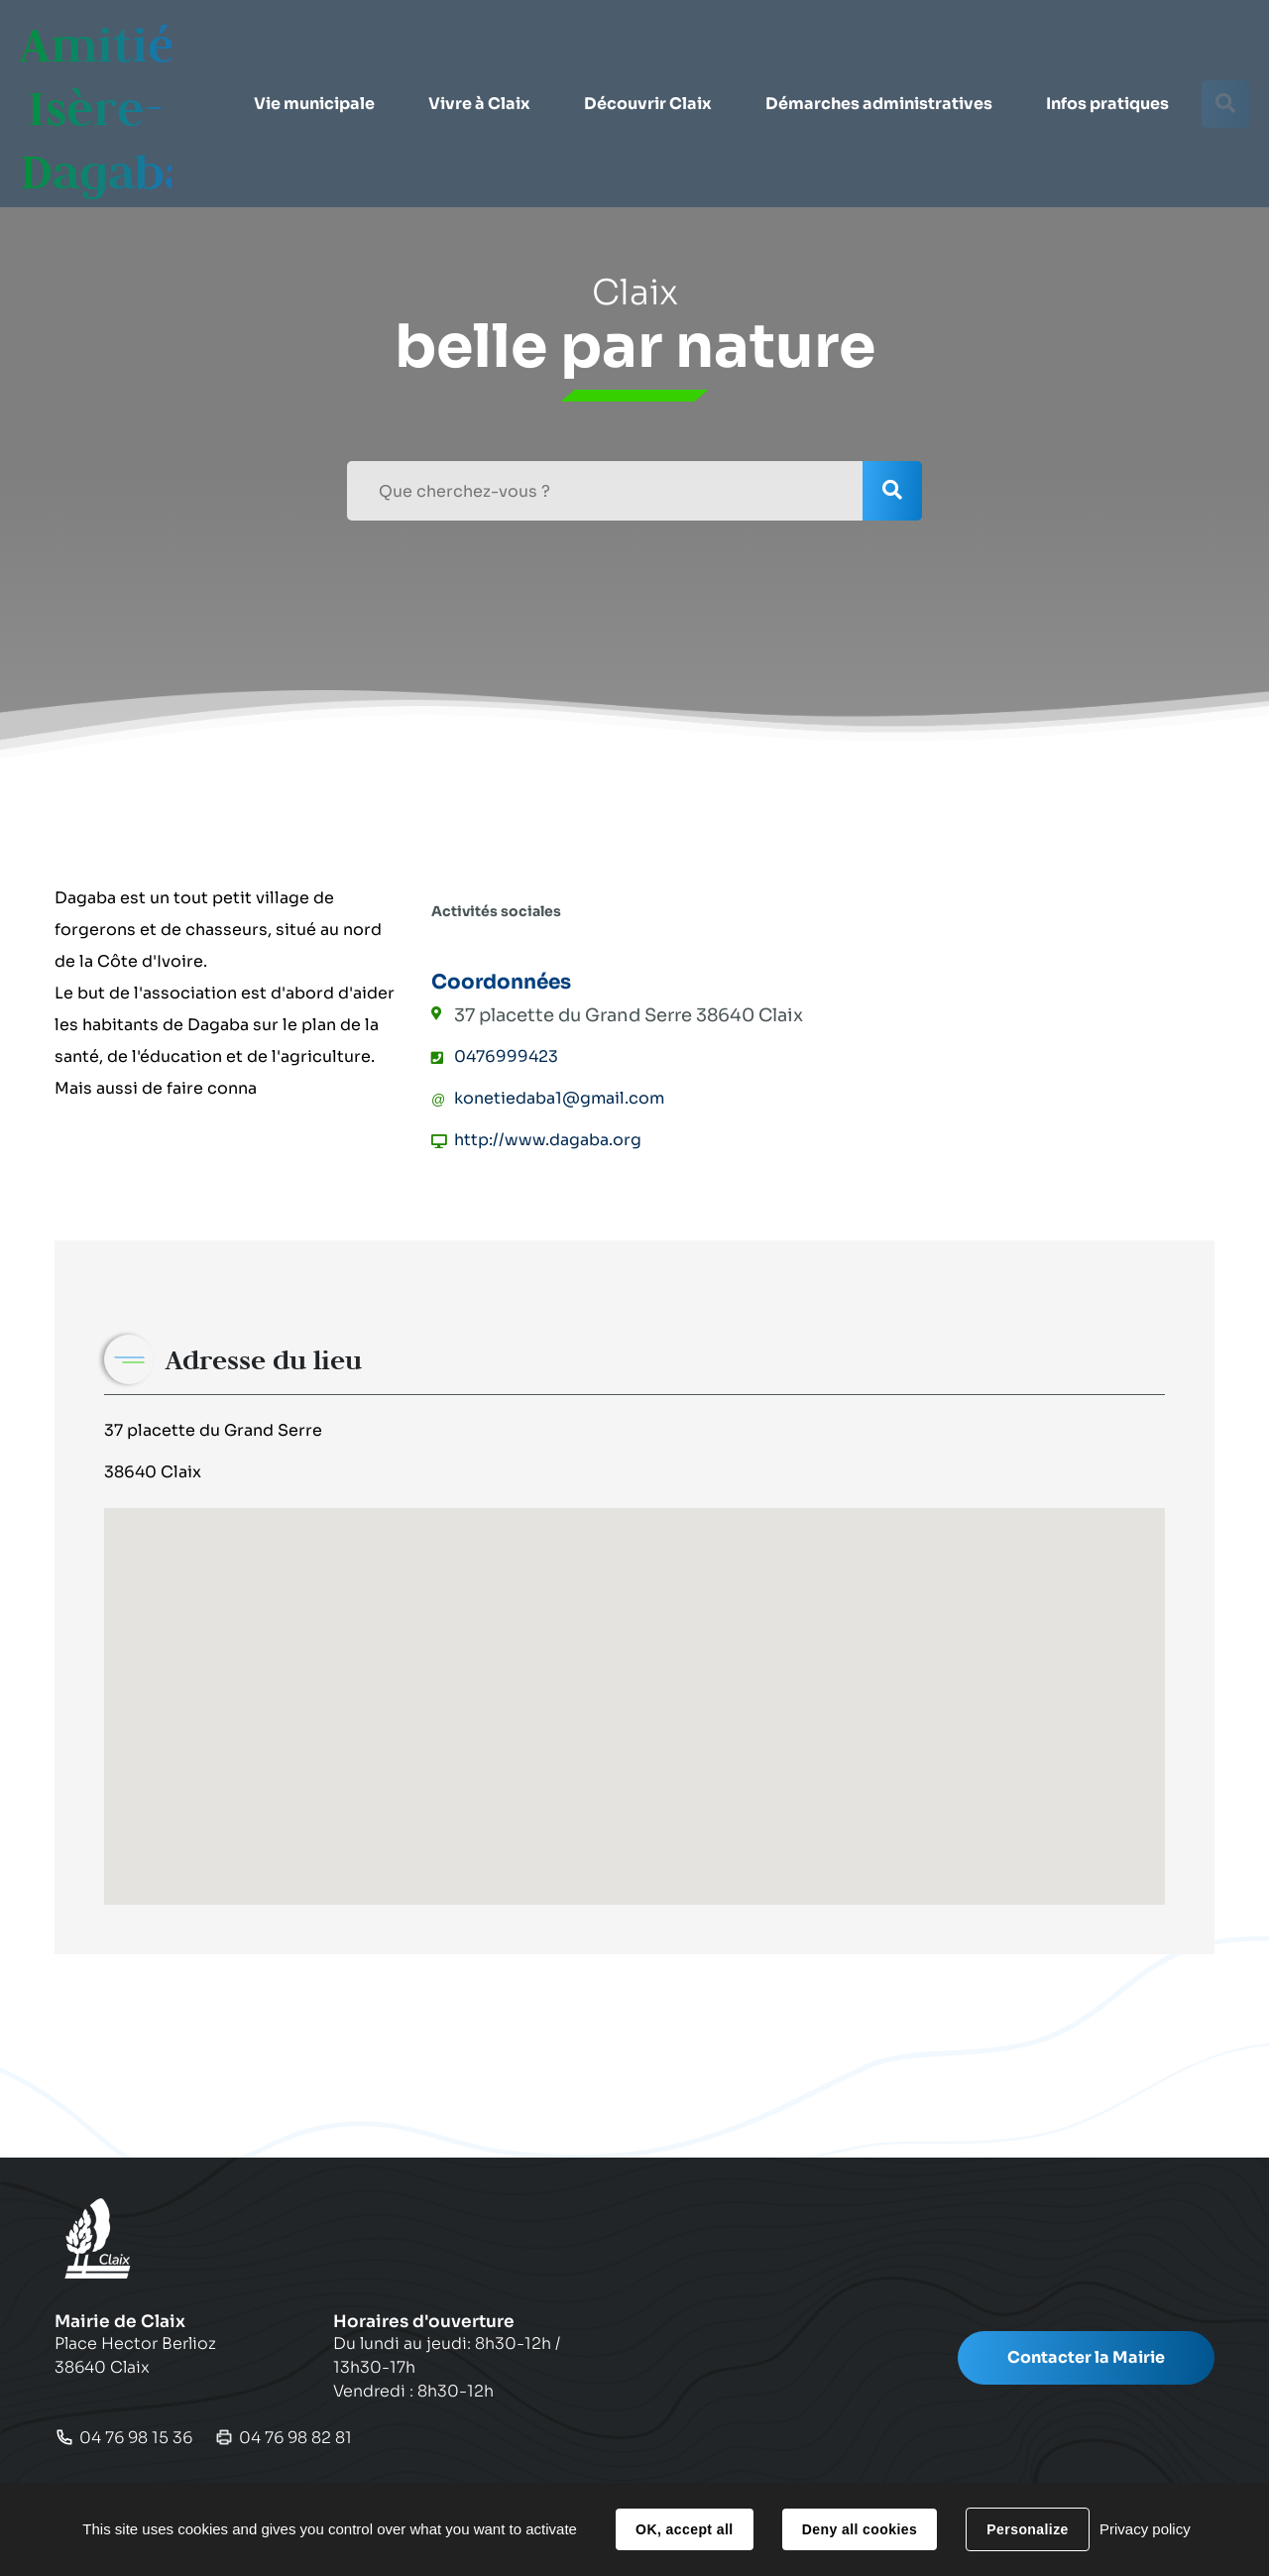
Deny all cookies (859, 2529)
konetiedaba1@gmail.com (559, 1098)
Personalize (1027, 2529)
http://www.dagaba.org (547, 1139)
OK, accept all (684, 2529)
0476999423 (506, 1056)
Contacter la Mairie (1086, 2357)
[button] (313, 58)
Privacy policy (1145, 2528)
